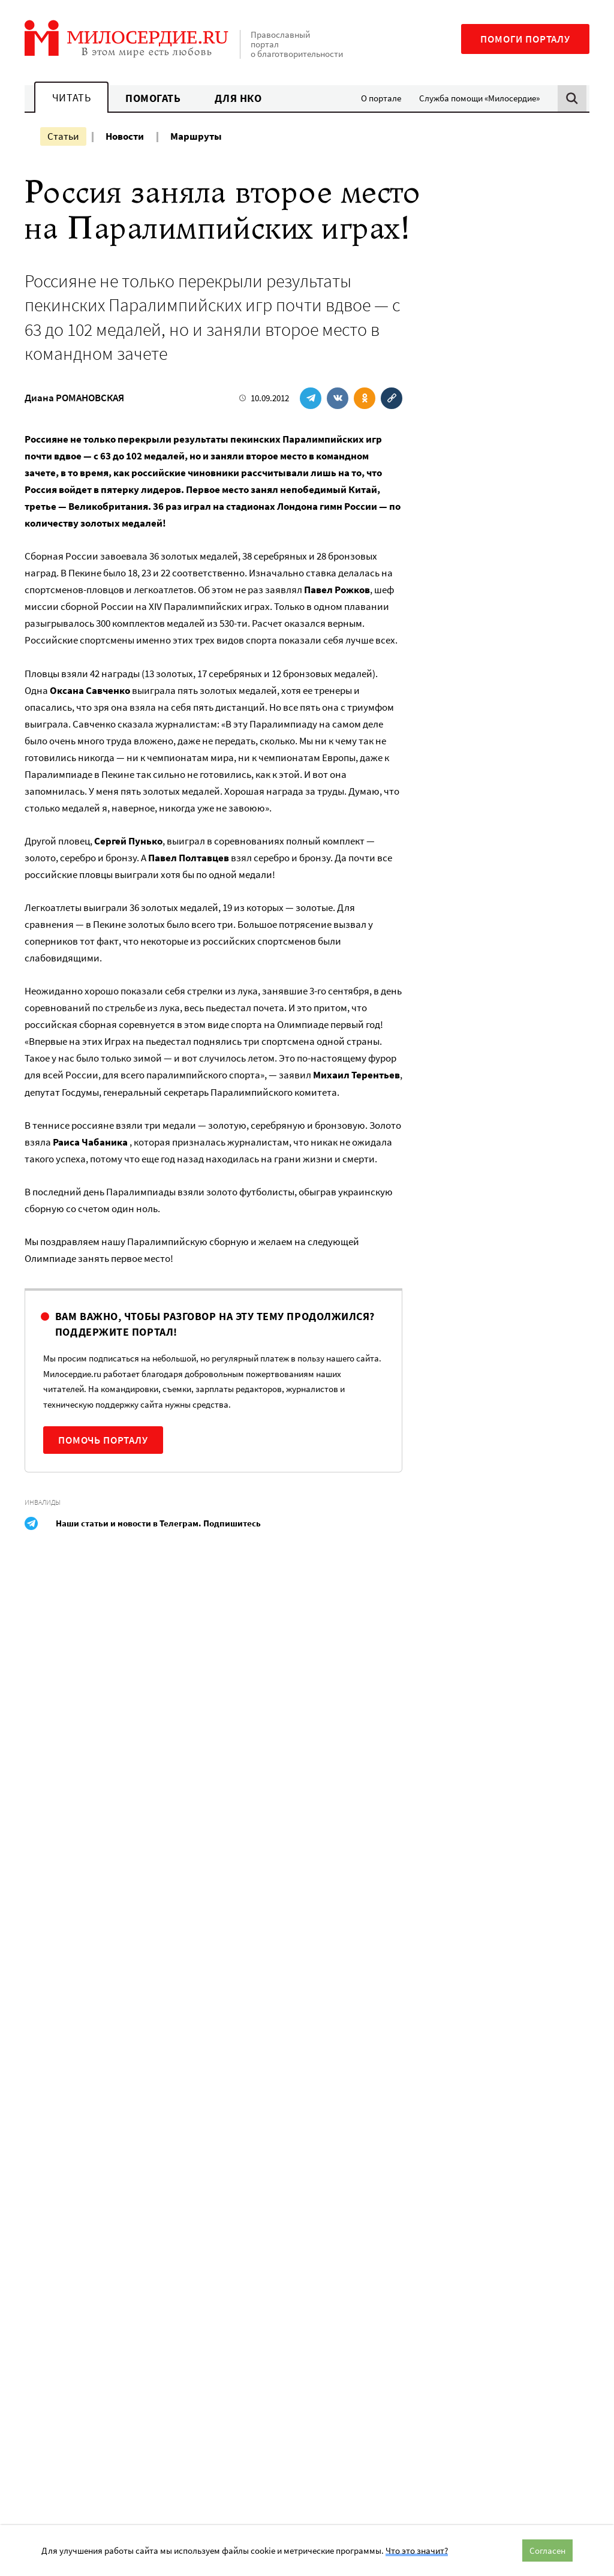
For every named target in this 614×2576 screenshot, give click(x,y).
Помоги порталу (525, 39)
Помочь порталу (103, 1440)
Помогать (152, 98)
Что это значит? (417, 2550)
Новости (125, 136)
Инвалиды (43, 1502)
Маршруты (196, 136)
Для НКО (238, 98)
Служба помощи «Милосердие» (479, 98)
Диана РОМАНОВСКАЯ (74, 397)
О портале (381, 98)
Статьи (63, 136)
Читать (71, 97)
